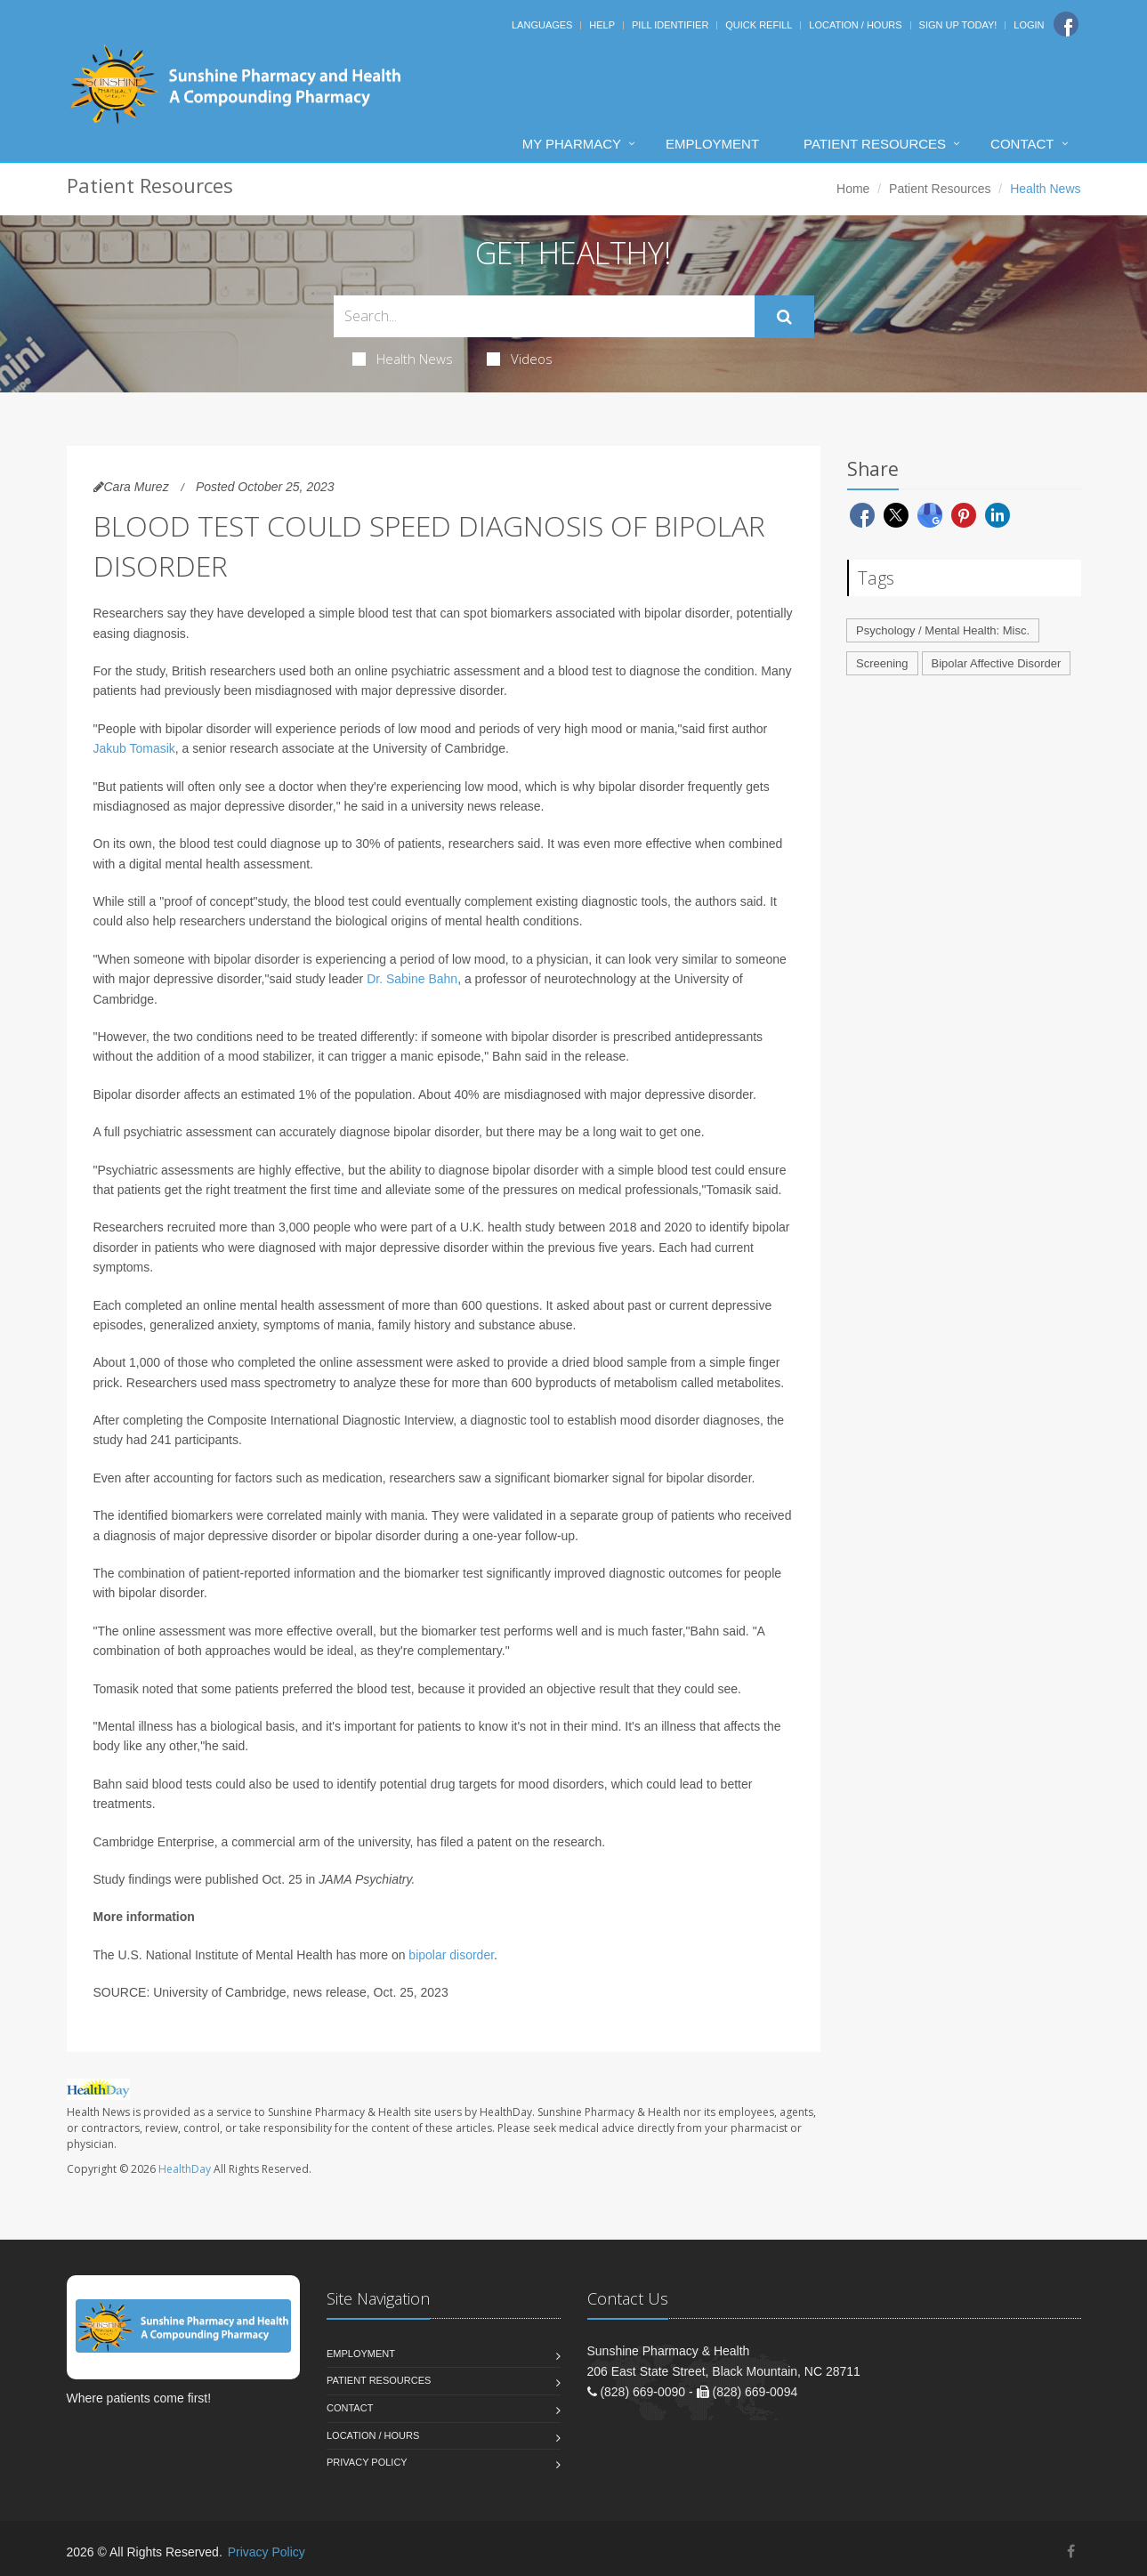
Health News (402, 358)
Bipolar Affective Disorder (997, 663)
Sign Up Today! (958, 25)
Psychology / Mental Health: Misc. (943, 630)
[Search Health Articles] (544, 316)
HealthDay (184, 2168)
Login (1029, 25)
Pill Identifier (670, 25)
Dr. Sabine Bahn (412, 979)
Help (602, 25)
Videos (520, 358)
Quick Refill (758, 25)
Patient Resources (875, 143)
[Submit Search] (784, 316)
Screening (882, 663)
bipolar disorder (451, 1955)
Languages (542, 25)
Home (852, 189)
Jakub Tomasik (134, 748)
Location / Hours (855, 25)
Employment (712, 143)
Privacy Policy (367, 2462)
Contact (1022, 143)
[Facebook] (1066, 24)
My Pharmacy (571, 143)
